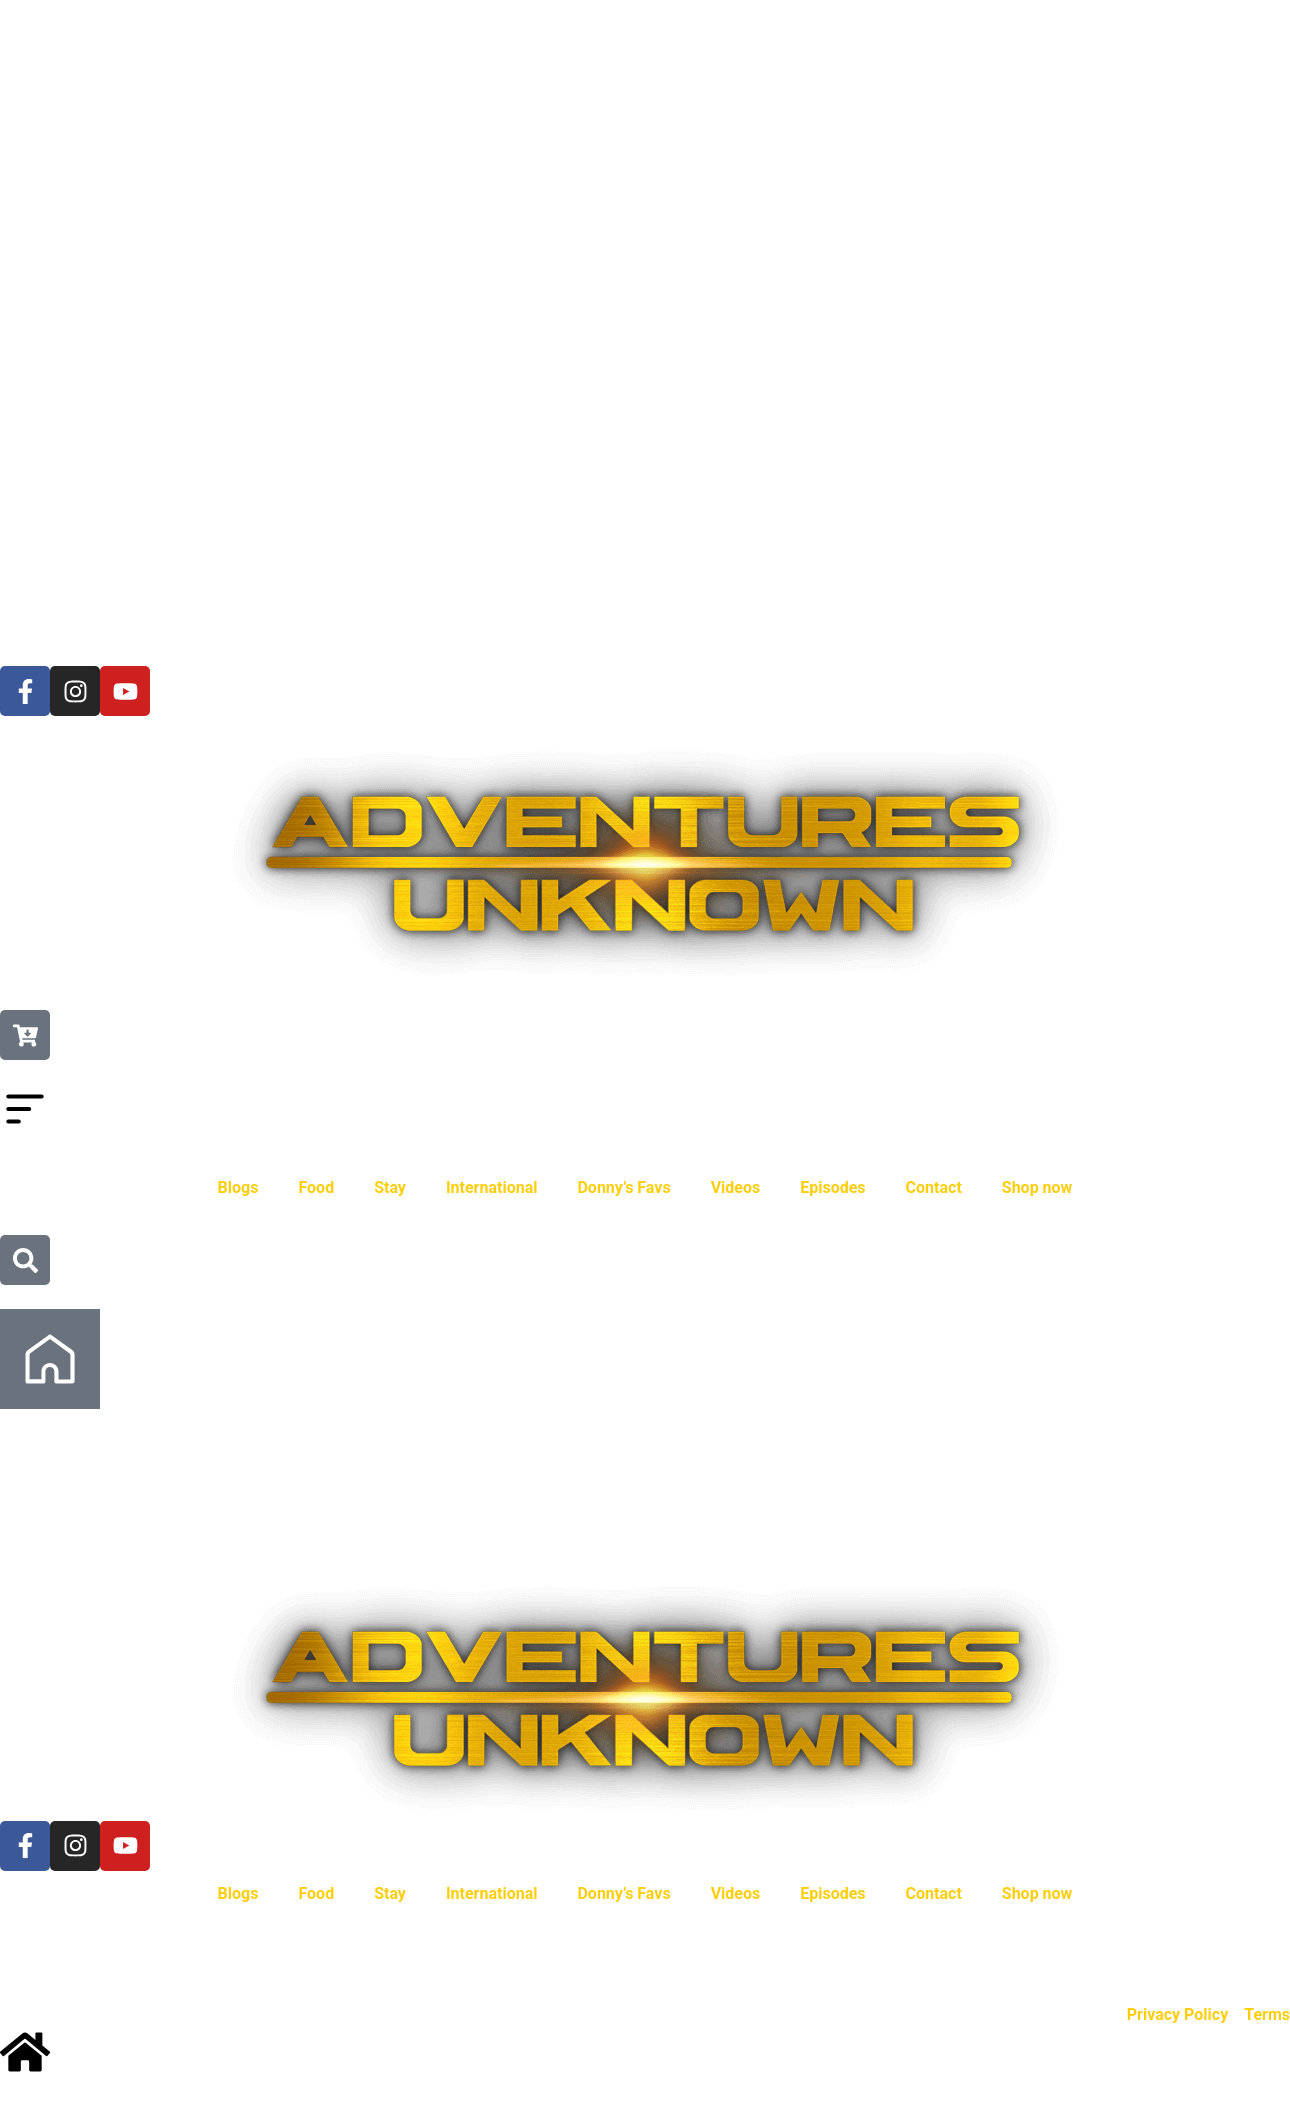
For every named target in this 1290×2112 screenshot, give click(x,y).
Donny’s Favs (623, 1187)
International (492, 1187)
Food (316, 1187)
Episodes (832, 1187)
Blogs (238, 1187)
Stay (390, 1187)
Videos (736, 1187)
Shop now (1037, 1187)
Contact (934, 1187)
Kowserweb (499, 1952)
